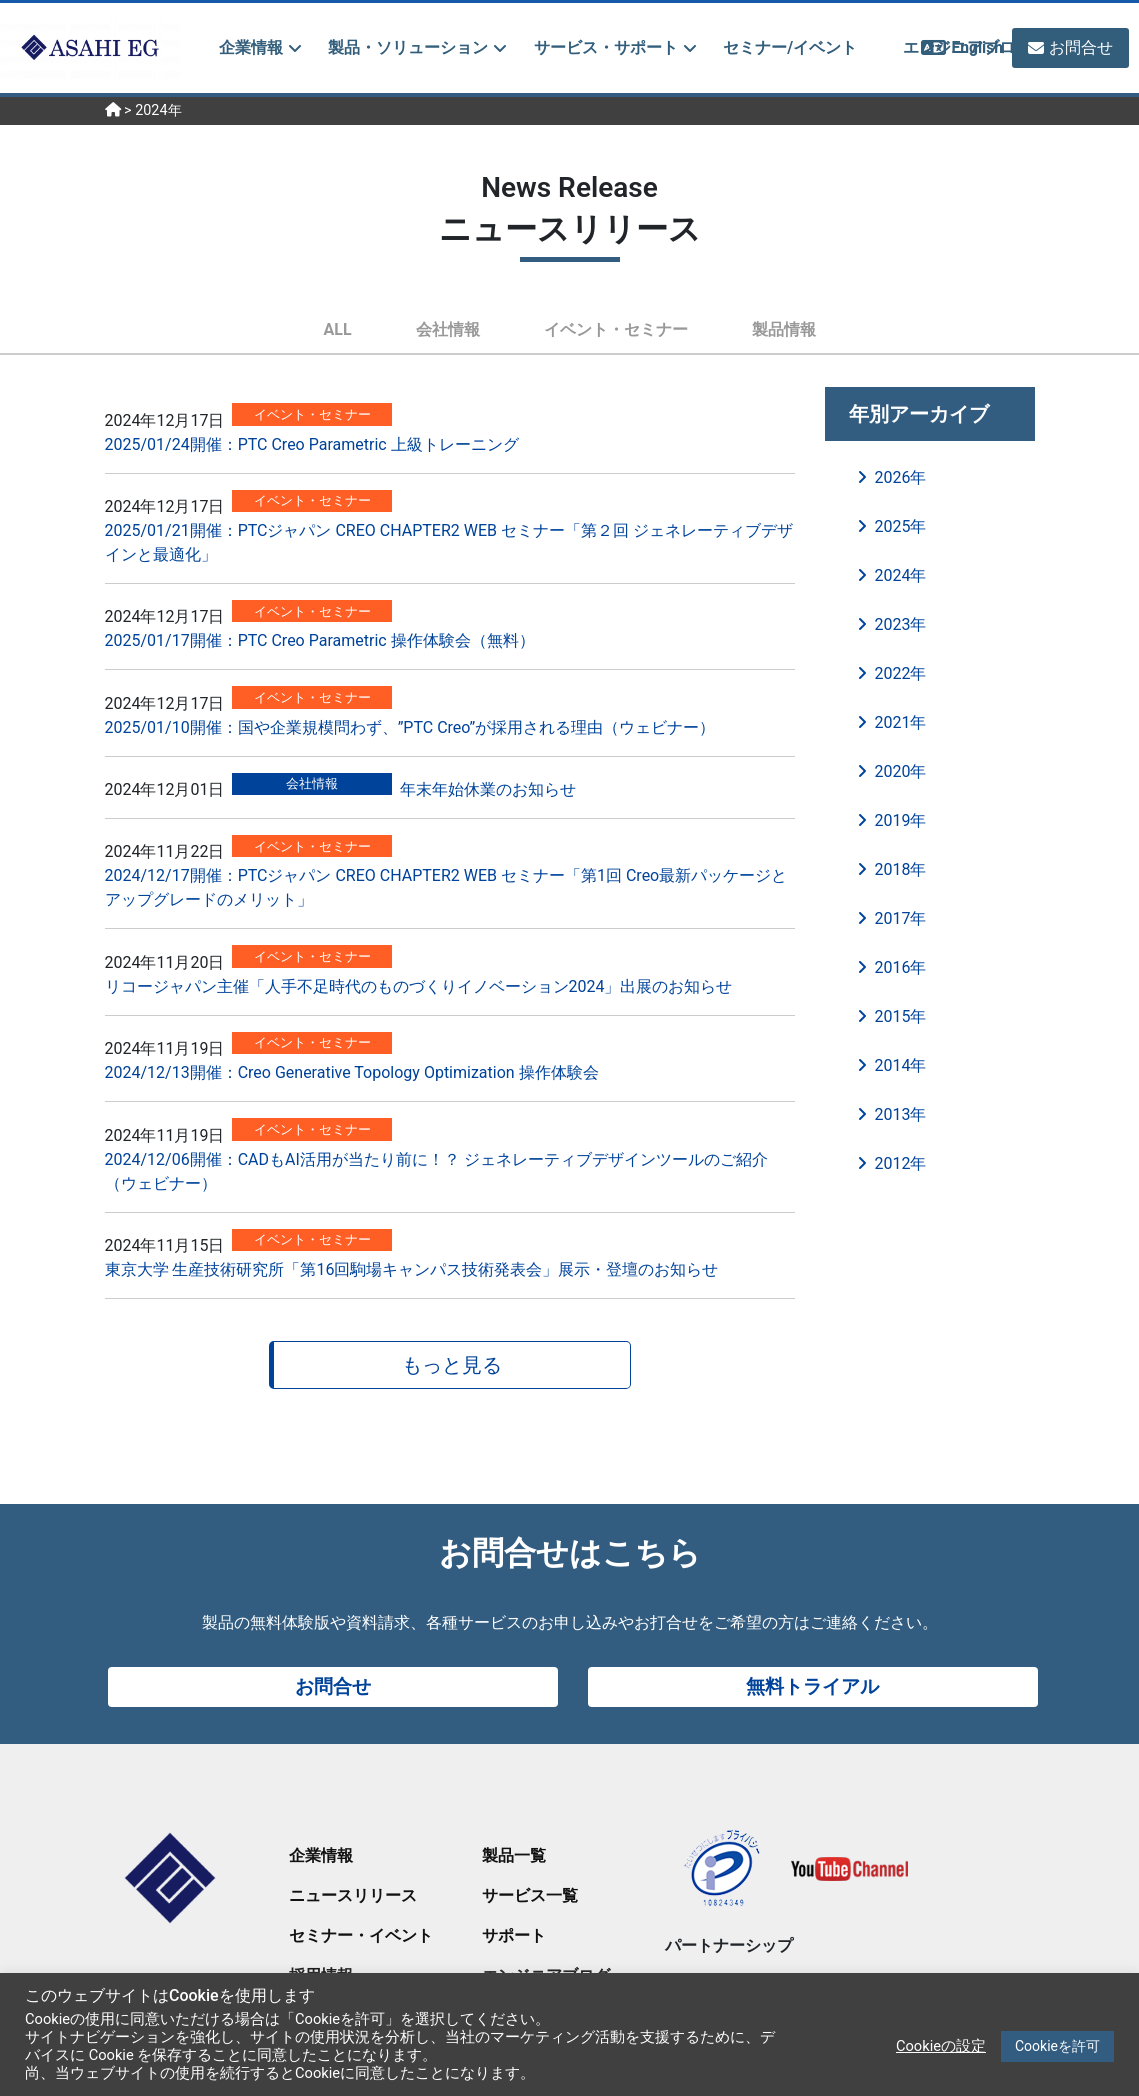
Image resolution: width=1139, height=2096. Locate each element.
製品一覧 (514, 1855)
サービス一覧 (530, 1895)
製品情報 (784, 329)
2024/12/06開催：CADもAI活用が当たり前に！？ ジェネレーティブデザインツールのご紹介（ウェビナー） (436, 1171)
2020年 (901, 771)
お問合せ (1081, 47)
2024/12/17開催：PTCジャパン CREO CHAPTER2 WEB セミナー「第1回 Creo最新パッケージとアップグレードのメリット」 (446, 887)
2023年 (901, 624)
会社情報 (448, 329)
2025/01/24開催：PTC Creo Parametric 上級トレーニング (312, 444)
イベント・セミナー (616, 329)
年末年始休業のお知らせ (488, 789)
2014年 (901, 1065)
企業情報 (251, 47)
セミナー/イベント (790, 47)
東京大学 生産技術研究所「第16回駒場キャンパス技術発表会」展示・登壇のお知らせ (412, 1269)
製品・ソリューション (408, 47)
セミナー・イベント (361, 1935)
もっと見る (452, 1365)
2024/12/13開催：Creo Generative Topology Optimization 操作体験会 (352, 1072)
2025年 (901, 526)
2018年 (901, 869)
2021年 (901, 722)
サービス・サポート (606, 47)
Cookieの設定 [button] (941, 2046)
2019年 (901, 820)
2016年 (901, 967)
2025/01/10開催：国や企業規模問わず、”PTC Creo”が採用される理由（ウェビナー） (410, 727)
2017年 (901, 918)
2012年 (901, 1163)
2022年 (901, 673)
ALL (337, 329)
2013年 (901, 1114)
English (972, 47)
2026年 (901, 477)
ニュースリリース (353, 1895)
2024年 (901, 575)
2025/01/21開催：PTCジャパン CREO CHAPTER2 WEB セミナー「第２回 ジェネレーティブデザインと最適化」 (449, 542)
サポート (514, 1935)
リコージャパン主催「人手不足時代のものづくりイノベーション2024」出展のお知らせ (419, 986)
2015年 (901, 1016)
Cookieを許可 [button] (1057, 2046)
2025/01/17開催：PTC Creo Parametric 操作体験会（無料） (320, 640)
